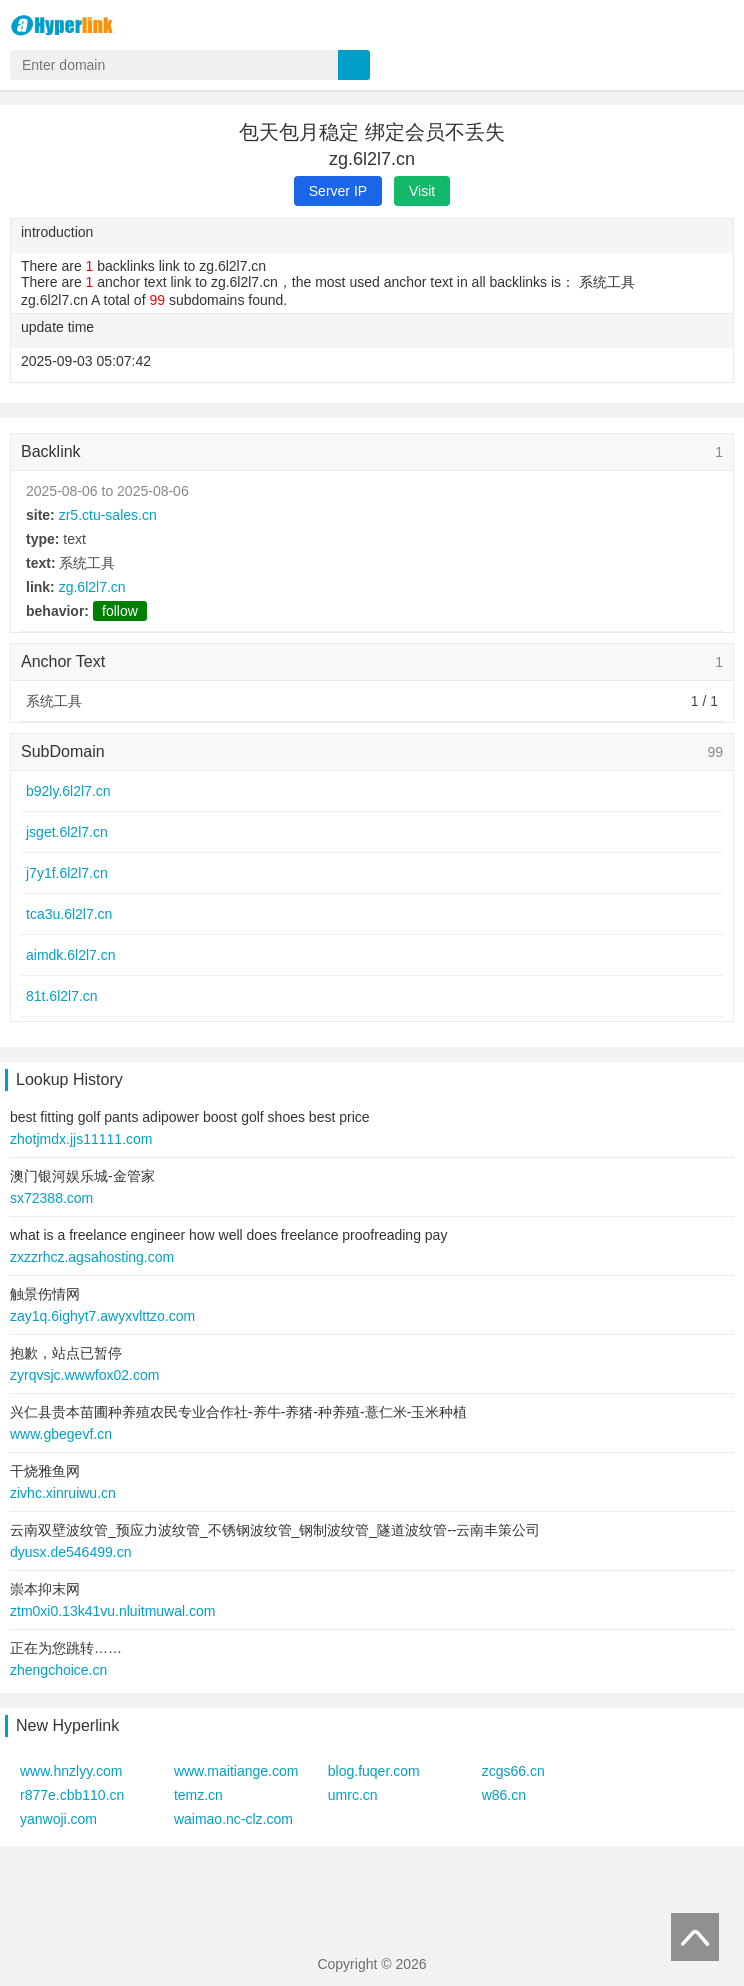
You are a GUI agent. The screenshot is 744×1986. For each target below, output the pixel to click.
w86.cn (504, 1795)
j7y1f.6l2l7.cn (67, 873)
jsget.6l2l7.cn (67, 832)
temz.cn (198, 1795)
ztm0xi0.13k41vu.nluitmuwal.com (112, 1611)
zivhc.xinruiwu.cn (63, 1493)
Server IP (338, 191)
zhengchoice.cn (58, 1670)
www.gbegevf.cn (61, 1434)
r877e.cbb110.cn (72, 1795)
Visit (422, 191)
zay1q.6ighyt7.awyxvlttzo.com (102, 1316)
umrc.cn (353, 1795)
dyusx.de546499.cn (70, 1552)
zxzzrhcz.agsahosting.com (92, 1257)
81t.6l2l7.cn (62, 996)
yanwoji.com (58, 1819)
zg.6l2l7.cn (92, 587)
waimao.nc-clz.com (233, 1819)
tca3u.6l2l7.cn (69, 914)
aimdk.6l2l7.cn (71, 955)
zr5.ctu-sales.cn (108, 515)
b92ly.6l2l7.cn (68, 791)
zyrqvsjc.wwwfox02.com (84, 1375)
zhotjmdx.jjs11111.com (81, 1139)
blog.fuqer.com (374, 1771)
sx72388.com (51, 1198)
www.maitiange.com (236, 1771)
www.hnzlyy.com (71, 1771)
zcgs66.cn (513, 1771)
